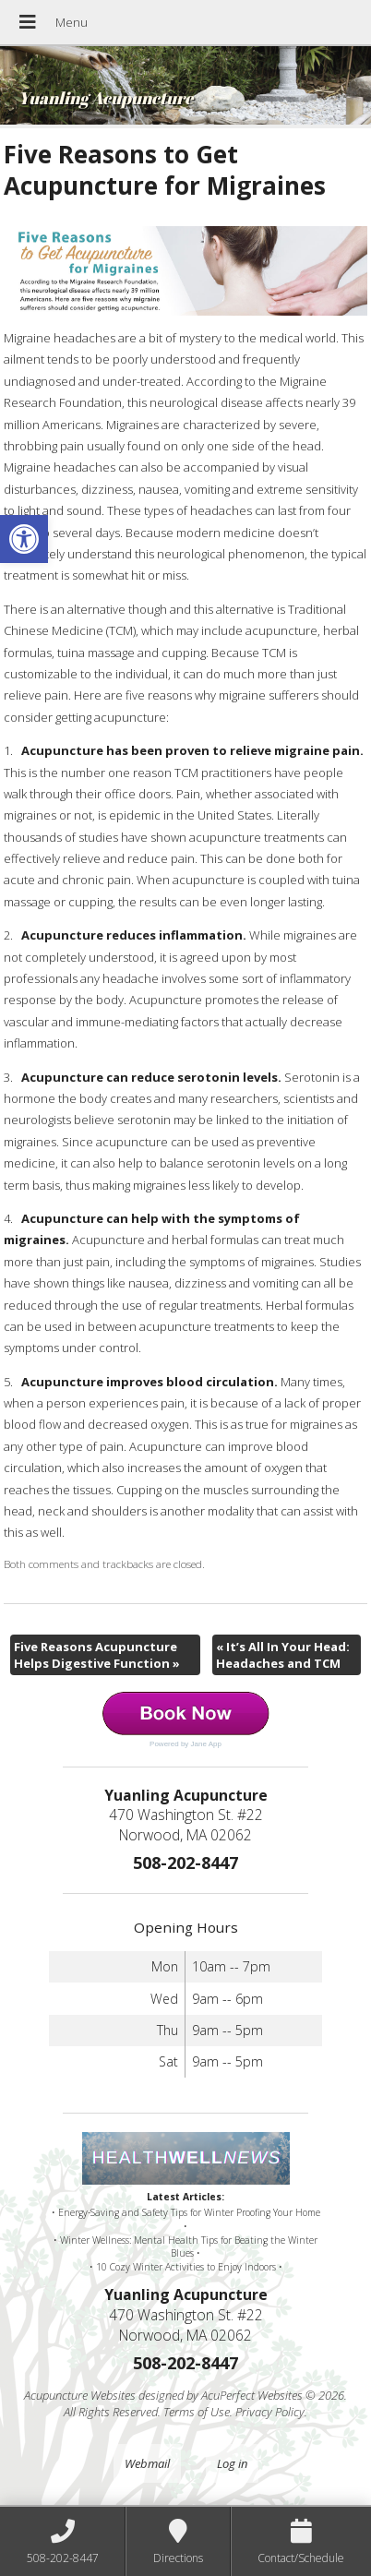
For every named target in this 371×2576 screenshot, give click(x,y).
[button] (24, 539)
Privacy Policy (270, 2411)
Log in (232, 2463)
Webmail (147, 2463)
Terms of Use (196, 2411)
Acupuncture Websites (80, 2395)
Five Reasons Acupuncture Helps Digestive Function (97, 1654)
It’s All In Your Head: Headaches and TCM (283, 1654)
